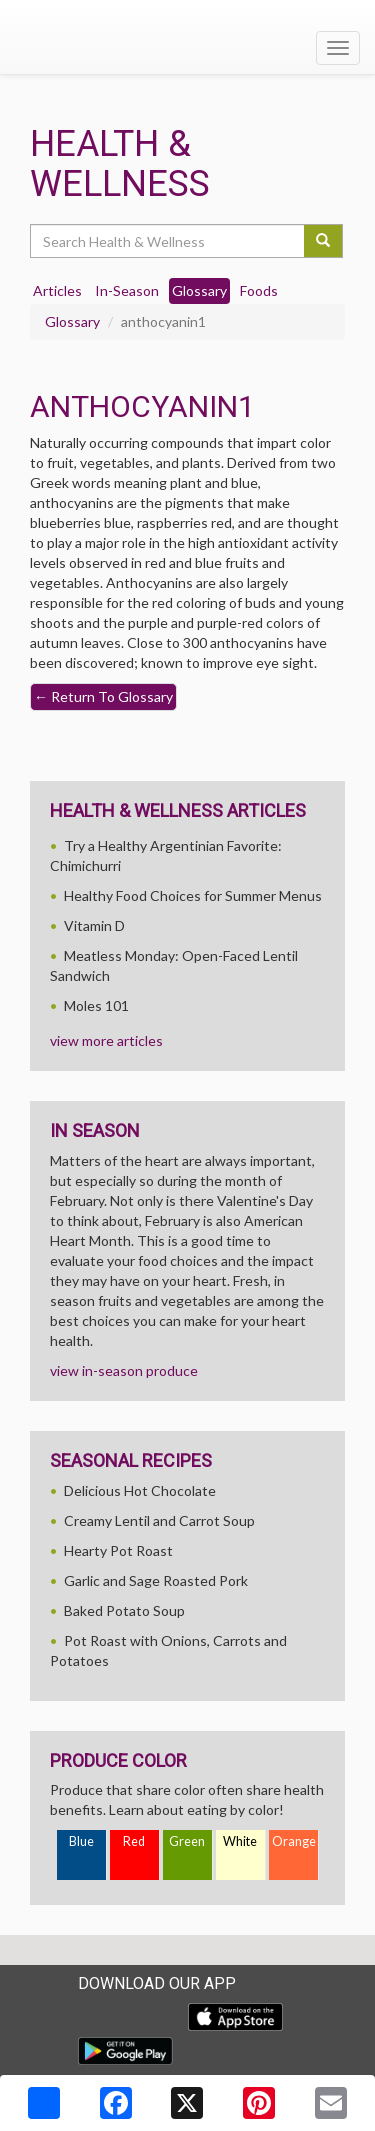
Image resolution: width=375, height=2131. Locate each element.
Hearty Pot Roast (118, 1550)
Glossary (72, 321)
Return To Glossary (103, 696)
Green (187, 1841)
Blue (81, 1841)
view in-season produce (124, 1370)
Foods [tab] (259, 290)
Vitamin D (94, 925)
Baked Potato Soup (124, 1610)
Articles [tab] (57, 290)
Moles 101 (96, 1005)
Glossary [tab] (199, 290)
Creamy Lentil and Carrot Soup (159, 1520)
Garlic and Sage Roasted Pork (156, 1580)
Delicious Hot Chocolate (140, 1490)
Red (134, 1841)
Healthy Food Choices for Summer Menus (193, 895)
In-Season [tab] (127, 290)
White (240, 1841)
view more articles (106, 1040)
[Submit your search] (323, 241)
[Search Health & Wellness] (168, 241)
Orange (294, 1841)
